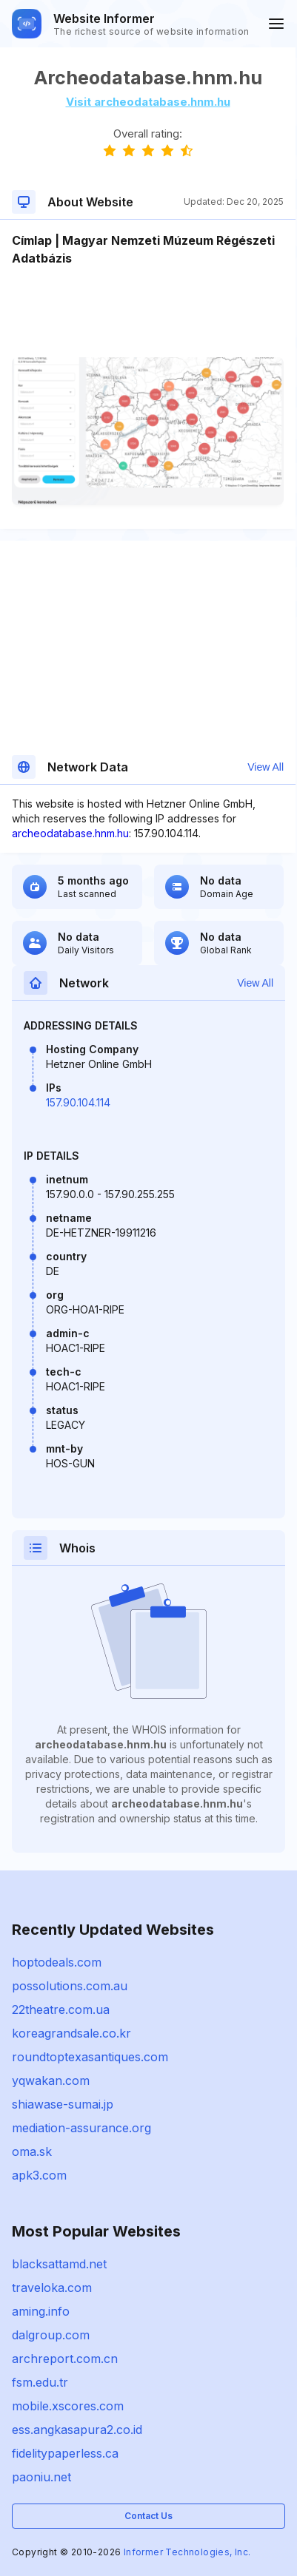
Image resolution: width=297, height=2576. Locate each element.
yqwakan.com (51, 2080)
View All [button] (265, 767)
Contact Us (148, 2515)
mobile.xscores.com (68, 2405)
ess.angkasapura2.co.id (77, 2429)
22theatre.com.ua (61, 2009)
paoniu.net (41, 2476)
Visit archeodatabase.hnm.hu (148, 102)
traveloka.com (52, 2287)
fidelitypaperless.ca (65, 2453)
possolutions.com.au (69, 1985)
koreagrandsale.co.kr (71, 2033)
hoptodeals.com (56, 1962)
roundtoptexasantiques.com (90, 2056)
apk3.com (39, 2175)
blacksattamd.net (59, 2263)
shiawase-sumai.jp (62, 2104)
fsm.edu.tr (40, 2382)
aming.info (41, 2311)
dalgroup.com (51, 2334)
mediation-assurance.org (81, 2127)
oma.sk (32, 2151)
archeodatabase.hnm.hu (70, 833)
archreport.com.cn (65, 2358)
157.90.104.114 (78, 1102)
